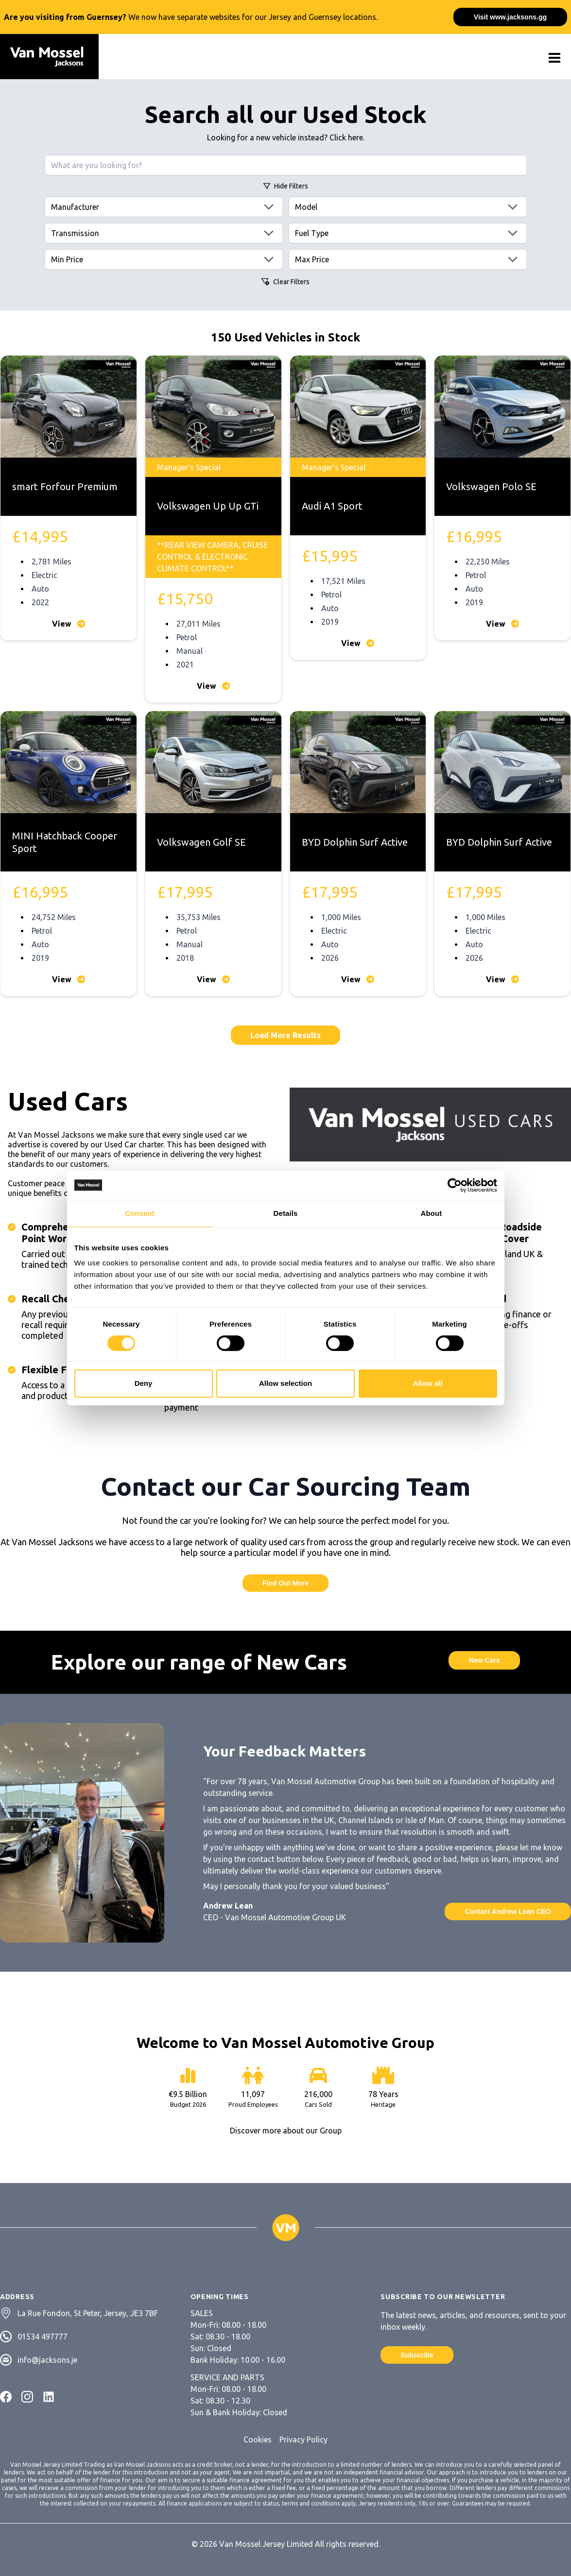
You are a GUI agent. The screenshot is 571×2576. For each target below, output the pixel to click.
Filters (285, 186)
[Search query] (286, 165)
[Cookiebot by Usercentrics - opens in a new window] (454, 1185)
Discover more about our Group (286, 2130)
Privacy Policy (303, 2439)
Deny (144, 1383)
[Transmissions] (164, 233)
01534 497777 (42, 2336)
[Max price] (408, 259)
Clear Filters (285, 282)
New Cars (484, 1660)
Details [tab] (286, 1213)
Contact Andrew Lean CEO (508, 1911)
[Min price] (164, 259)
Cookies (257, 2439)
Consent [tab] (140, 1213)
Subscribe (416, 2355)
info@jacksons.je (47, 2359)
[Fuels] (408, 233)
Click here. (346, 137)
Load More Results (285, 1035)
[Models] (408, 207)
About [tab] (431, 1213)
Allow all (428, 1383)
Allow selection (285, 1383)
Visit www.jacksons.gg (510, 17)
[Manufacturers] (164, 207)
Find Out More (285, 1583)
